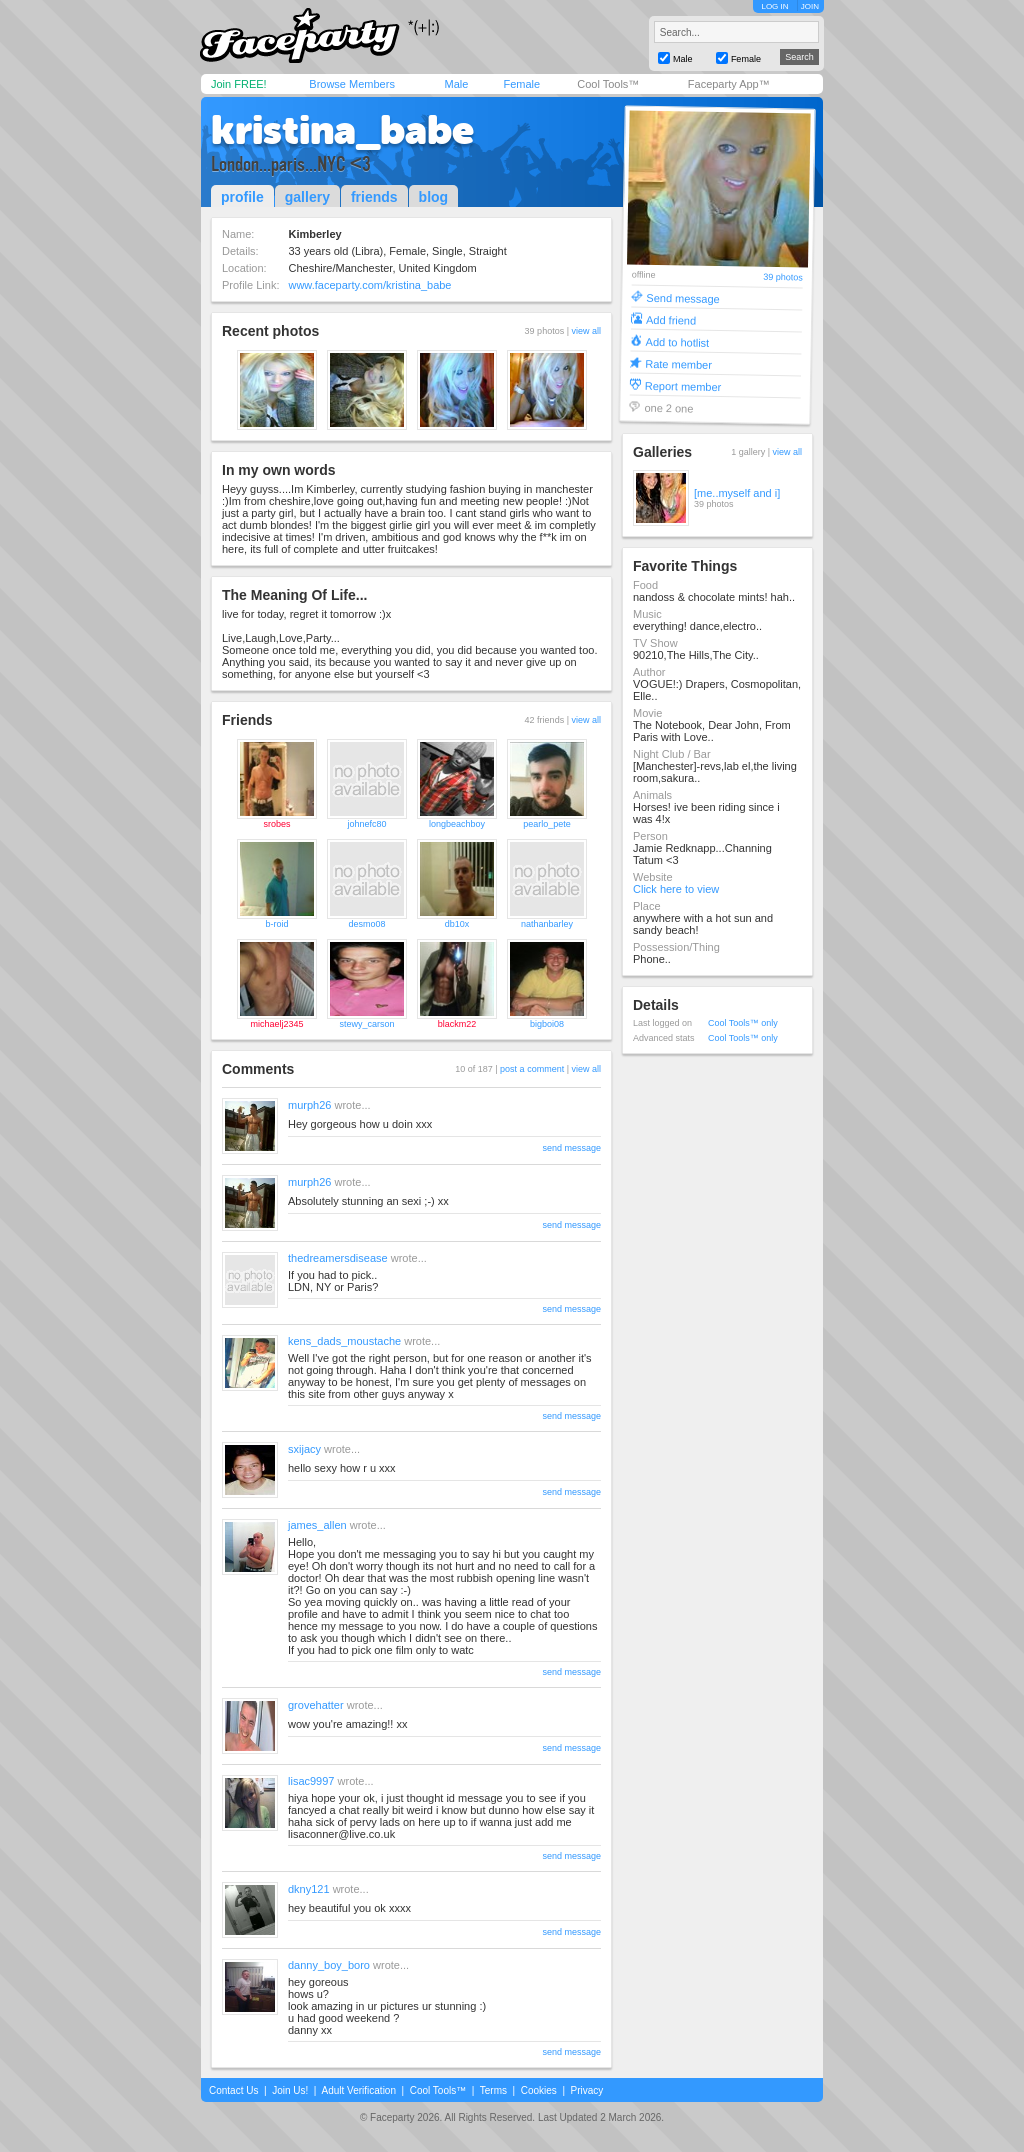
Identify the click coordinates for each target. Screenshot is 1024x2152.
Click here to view (676, 889)
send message (571, 1148)
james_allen (317, 1525)
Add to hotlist (678, 341)
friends (374, 197)
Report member (683, 385)
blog (434, 197)
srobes (276, 824)
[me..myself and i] (737, 493)
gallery (307, 197)
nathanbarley (547, 924)
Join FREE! (239, 84)
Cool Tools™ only (743, 1023)
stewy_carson (366, 1024)
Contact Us (233, 2090)
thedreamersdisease (338, 1258)
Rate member (678, 363)
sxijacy (304, 1449)
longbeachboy (457, 824)
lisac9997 (311, 1781)
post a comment (532, 1069)
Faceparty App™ (729, 84)
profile (242, 197)
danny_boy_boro (329, 1965)
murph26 (309, 1105)
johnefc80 (366, 824)
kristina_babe (342, 130)
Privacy (587, 2090)
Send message (683, 297)
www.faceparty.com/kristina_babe (369, 285)
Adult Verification (358, 2090)
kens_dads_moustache (344, 1341)
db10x (457, 924)
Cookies (539, 2090)
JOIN (810, 6)
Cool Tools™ (608, 84)
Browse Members (352, 84)
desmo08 (366, 924)
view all (586, 331)
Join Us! (290, 2090)
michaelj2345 (276, 1024)
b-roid (276, 924)
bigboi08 (547, 1024)
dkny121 (309, 1889)
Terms (493, 2090)
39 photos (783, 277)
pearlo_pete (547, 824)
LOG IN (774, 6)
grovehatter (316, 1705)
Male (456, 84)
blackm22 (457, 1024)
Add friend (671, 319)
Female (521, 84)
